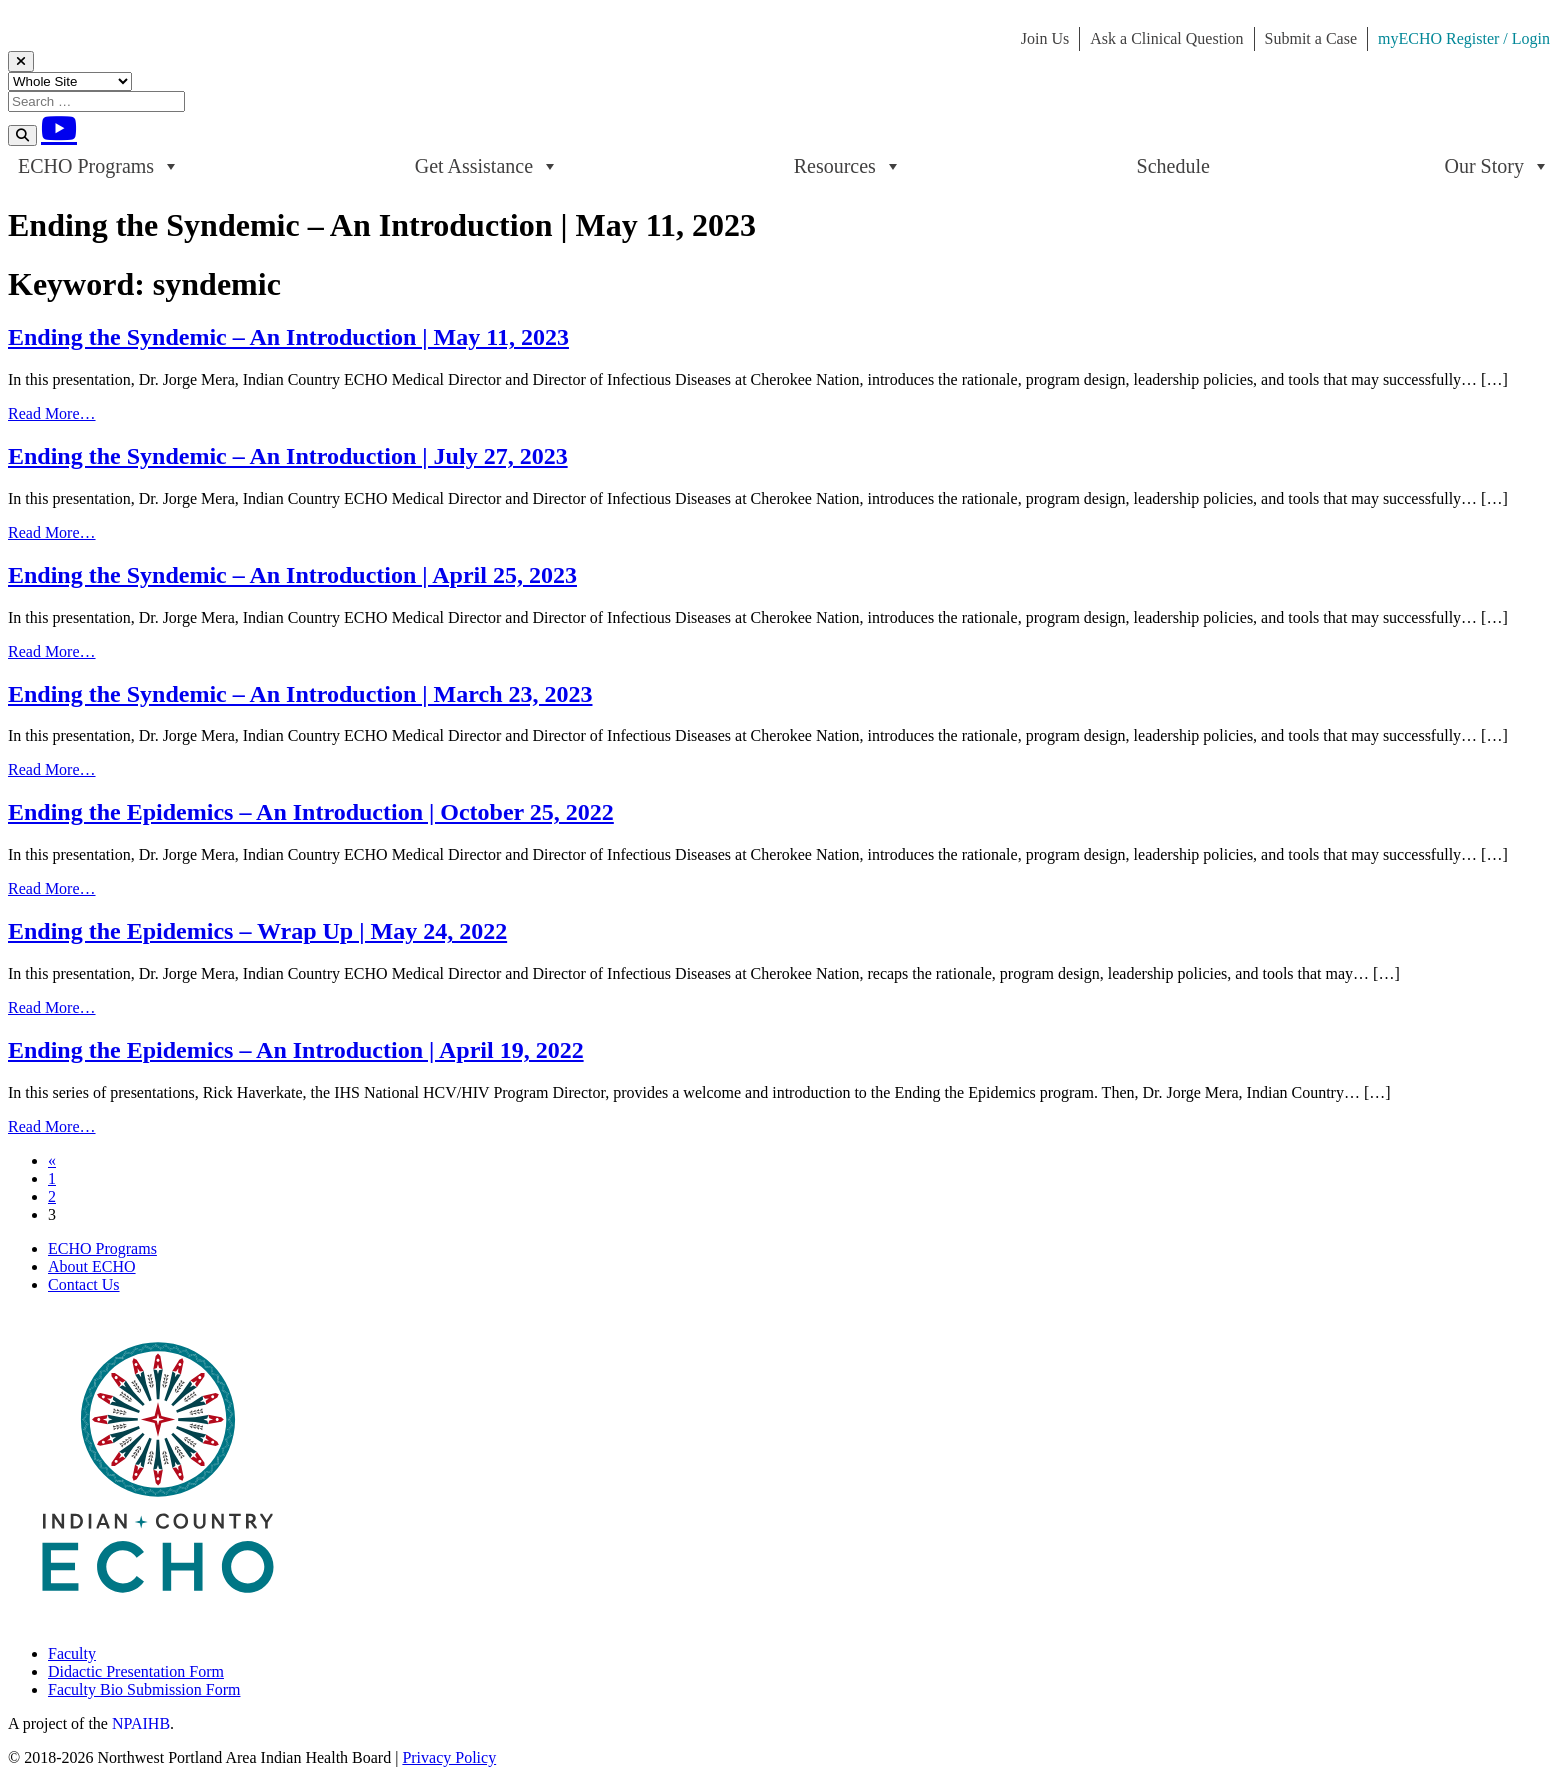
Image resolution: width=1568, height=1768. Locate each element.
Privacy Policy (449, 1757)
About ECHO (92, 1266)
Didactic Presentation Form (136, 1671)
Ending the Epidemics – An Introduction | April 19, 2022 (296, 1050)
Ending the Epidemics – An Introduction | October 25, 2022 (311, 812)
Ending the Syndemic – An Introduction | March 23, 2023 (300, 694)
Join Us (1045, 38)
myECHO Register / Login (1464, 38)
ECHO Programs (99, 166)
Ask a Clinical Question (1166, 38)
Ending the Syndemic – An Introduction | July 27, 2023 (288, 456)
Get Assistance (487, 166)
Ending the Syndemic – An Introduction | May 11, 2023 (288, 337)
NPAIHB (141, 1723)
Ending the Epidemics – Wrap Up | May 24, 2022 (257, 931)
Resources (848, 166)
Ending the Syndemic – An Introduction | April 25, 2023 (292, 575)
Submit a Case (1311, 38)
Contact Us (84, 1284)
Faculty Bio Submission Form (144, 1689)
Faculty (72, 1653)
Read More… (52, 413)
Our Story (1497, 166)
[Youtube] (59, 128)
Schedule (1173, 166)
